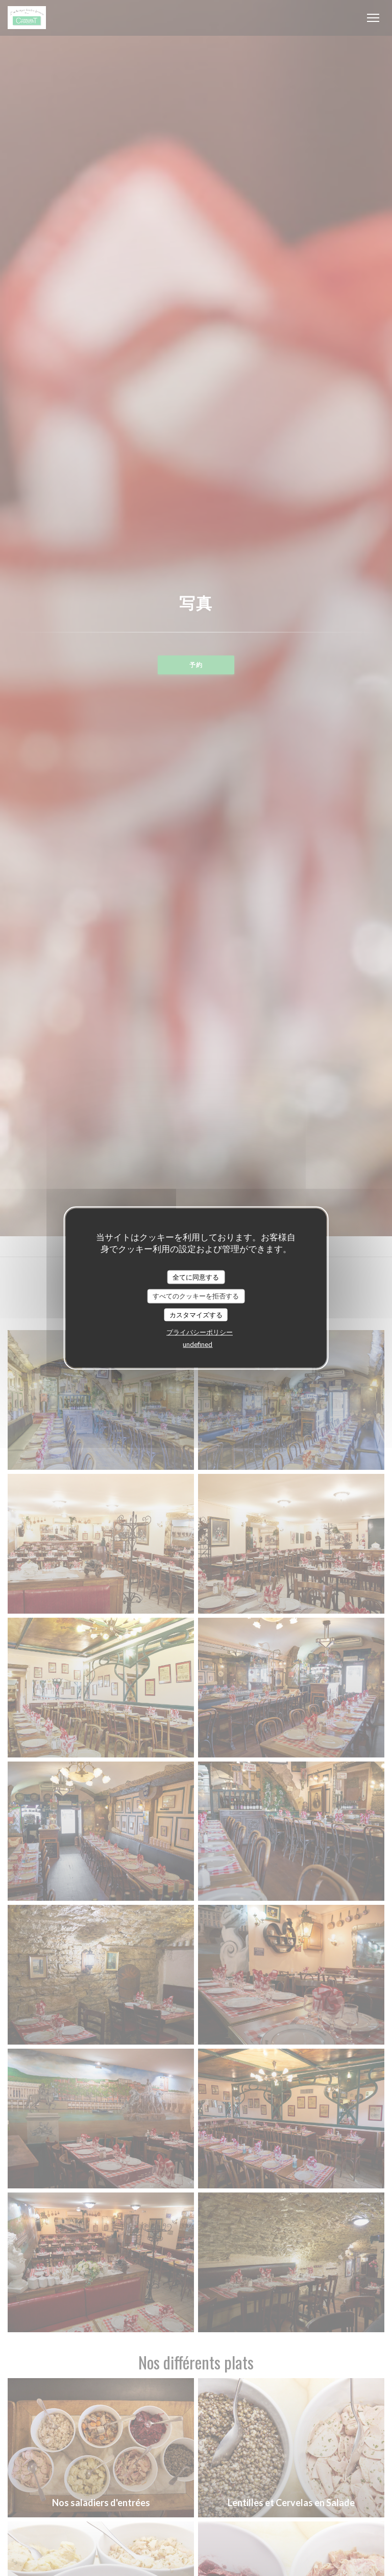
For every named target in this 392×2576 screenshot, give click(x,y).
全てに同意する (196, 1276)
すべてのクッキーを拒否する (196, 1296)
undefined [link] (197, 1344)
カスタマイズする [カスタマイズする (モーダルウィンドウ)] (196, 1314)
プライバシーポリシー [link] (199, 1332)
